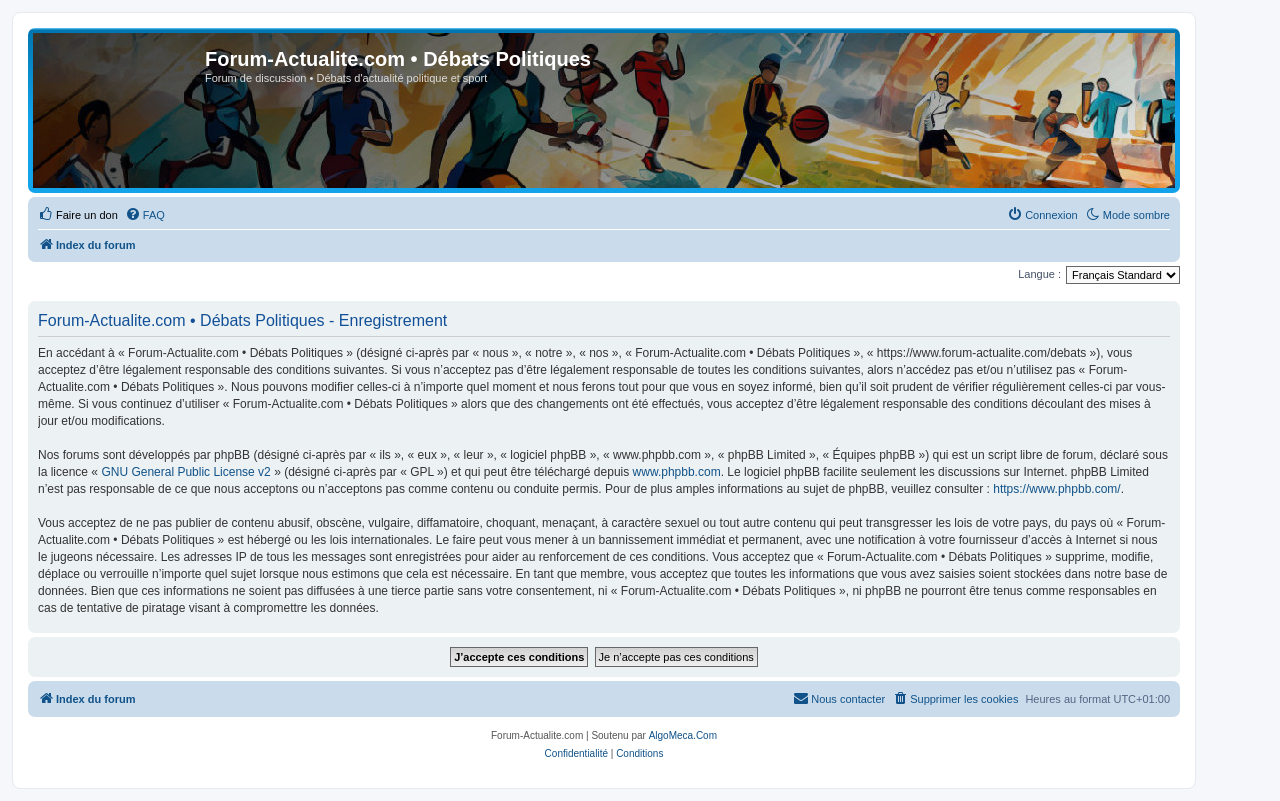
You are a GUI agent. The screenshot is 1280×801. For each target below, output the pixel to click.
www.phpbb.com (677, 472)
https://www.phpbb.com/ (1056, 489)
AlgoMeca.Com (683, 735)
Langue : (1039, 274)
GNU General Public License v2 (185, 472)
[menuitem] (78, 215)
